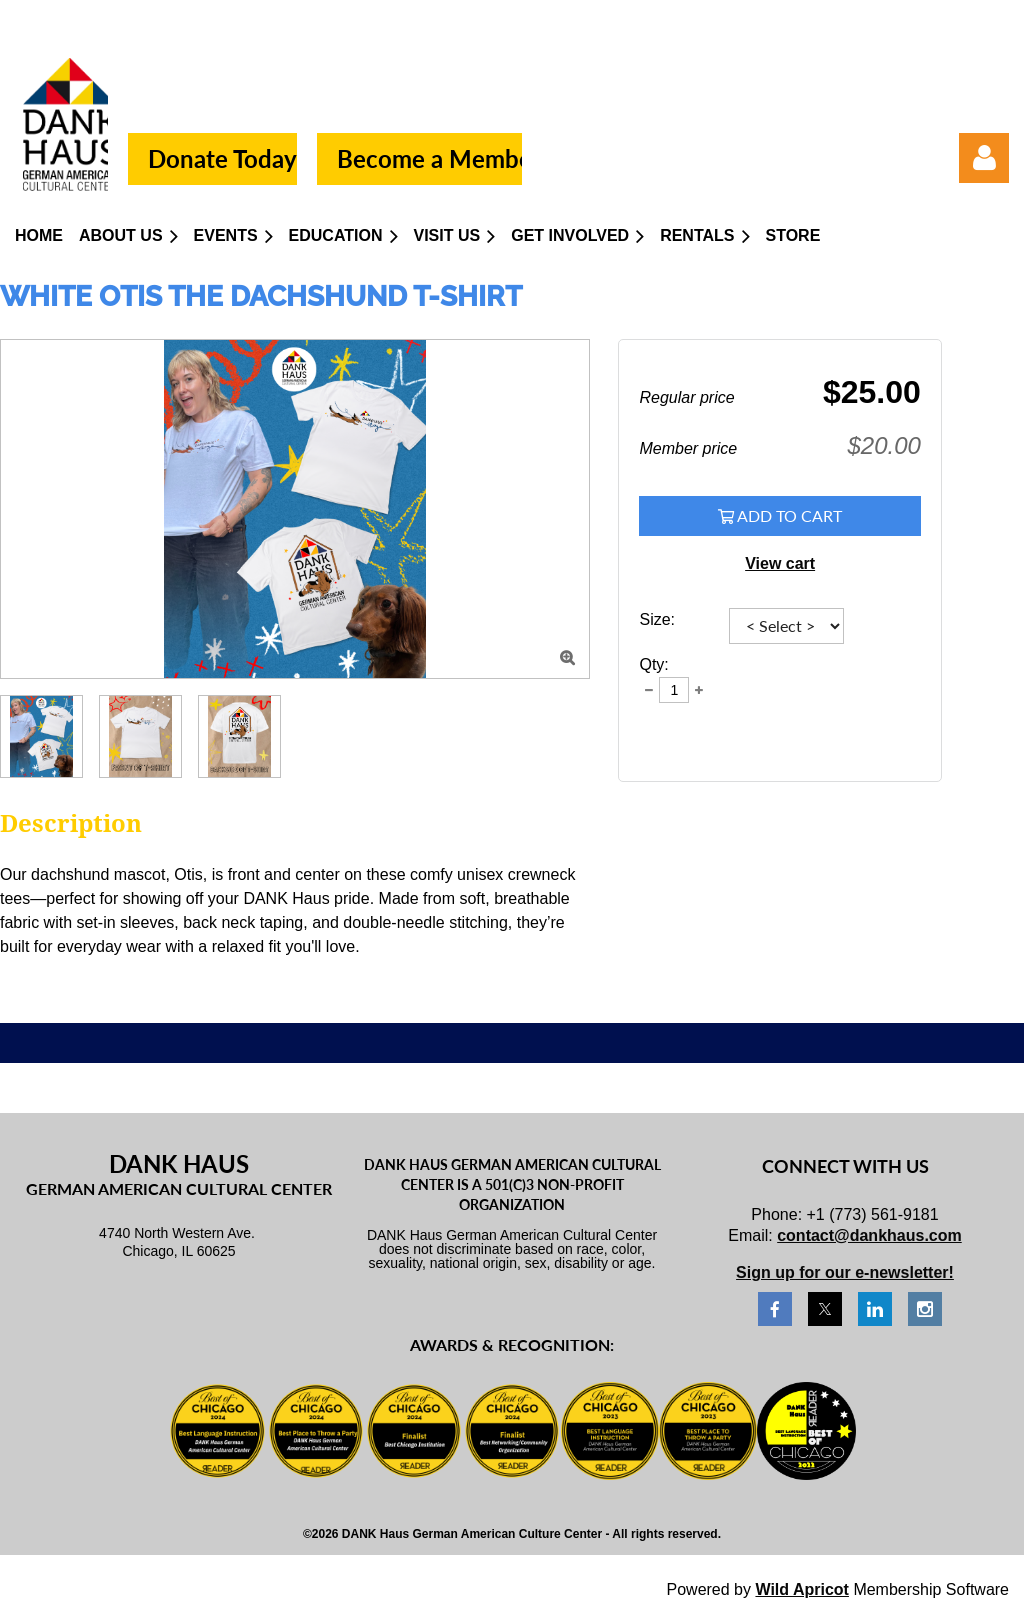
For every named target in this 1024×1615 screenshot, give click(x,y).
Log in (984, 158)
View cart (780, 563)
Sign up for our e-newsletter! (845, 1272)
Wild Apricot (801, 1589)
